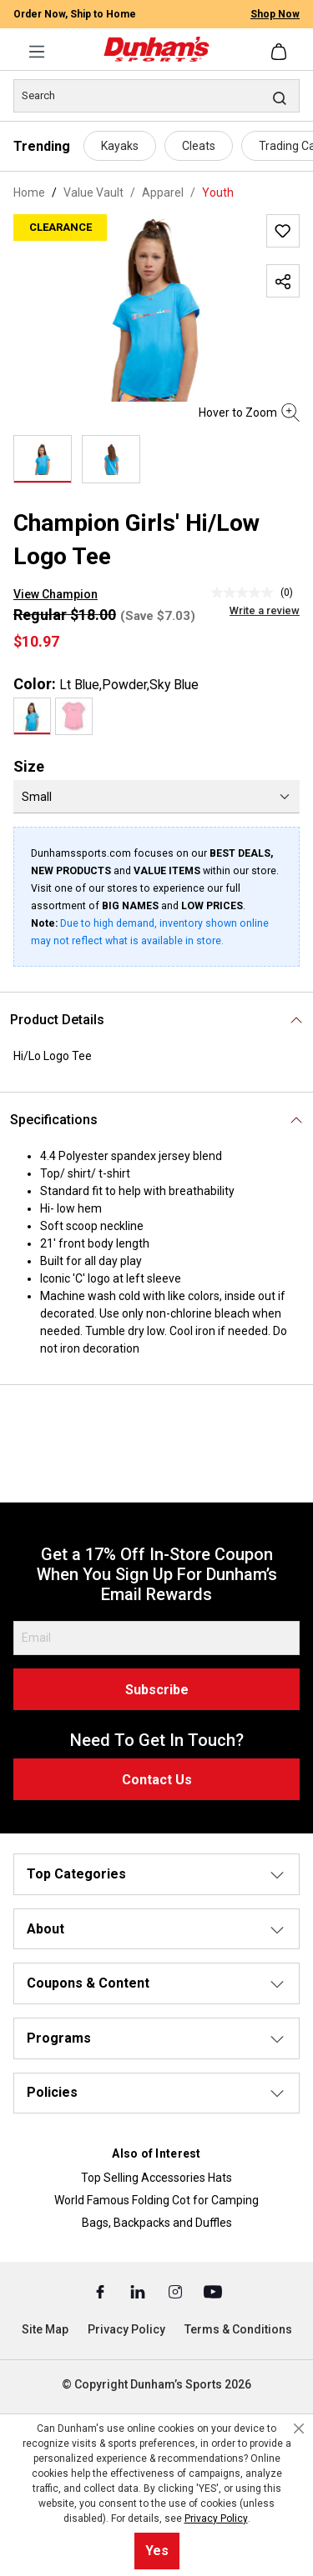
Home (29, 192)
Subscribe (157, 1690)
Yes (157, 2550)
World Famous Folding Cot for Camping (156, 2200)
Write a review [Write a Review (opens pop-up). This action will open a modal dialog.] (265, 610)
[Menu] (37, 51)
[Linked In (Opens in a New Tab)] (139, 2291)
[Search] (156, 96)
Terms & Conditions (238, 2329)
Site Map (45, 2329)
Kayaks (120, 146)
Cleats (198, 146)
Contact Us (157, 1780)
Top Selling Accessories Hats (156, 2177)
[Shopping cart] (280, 51)
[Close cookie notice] (298, 2428)
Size (28, 766)
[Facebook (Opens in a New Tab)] (101, 2291)
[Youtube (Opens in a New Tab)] (213, 2291)
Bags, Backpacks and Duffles (157, 2222)
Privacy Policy (126, 2329)
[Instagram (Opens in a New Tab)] (176, 2291)
